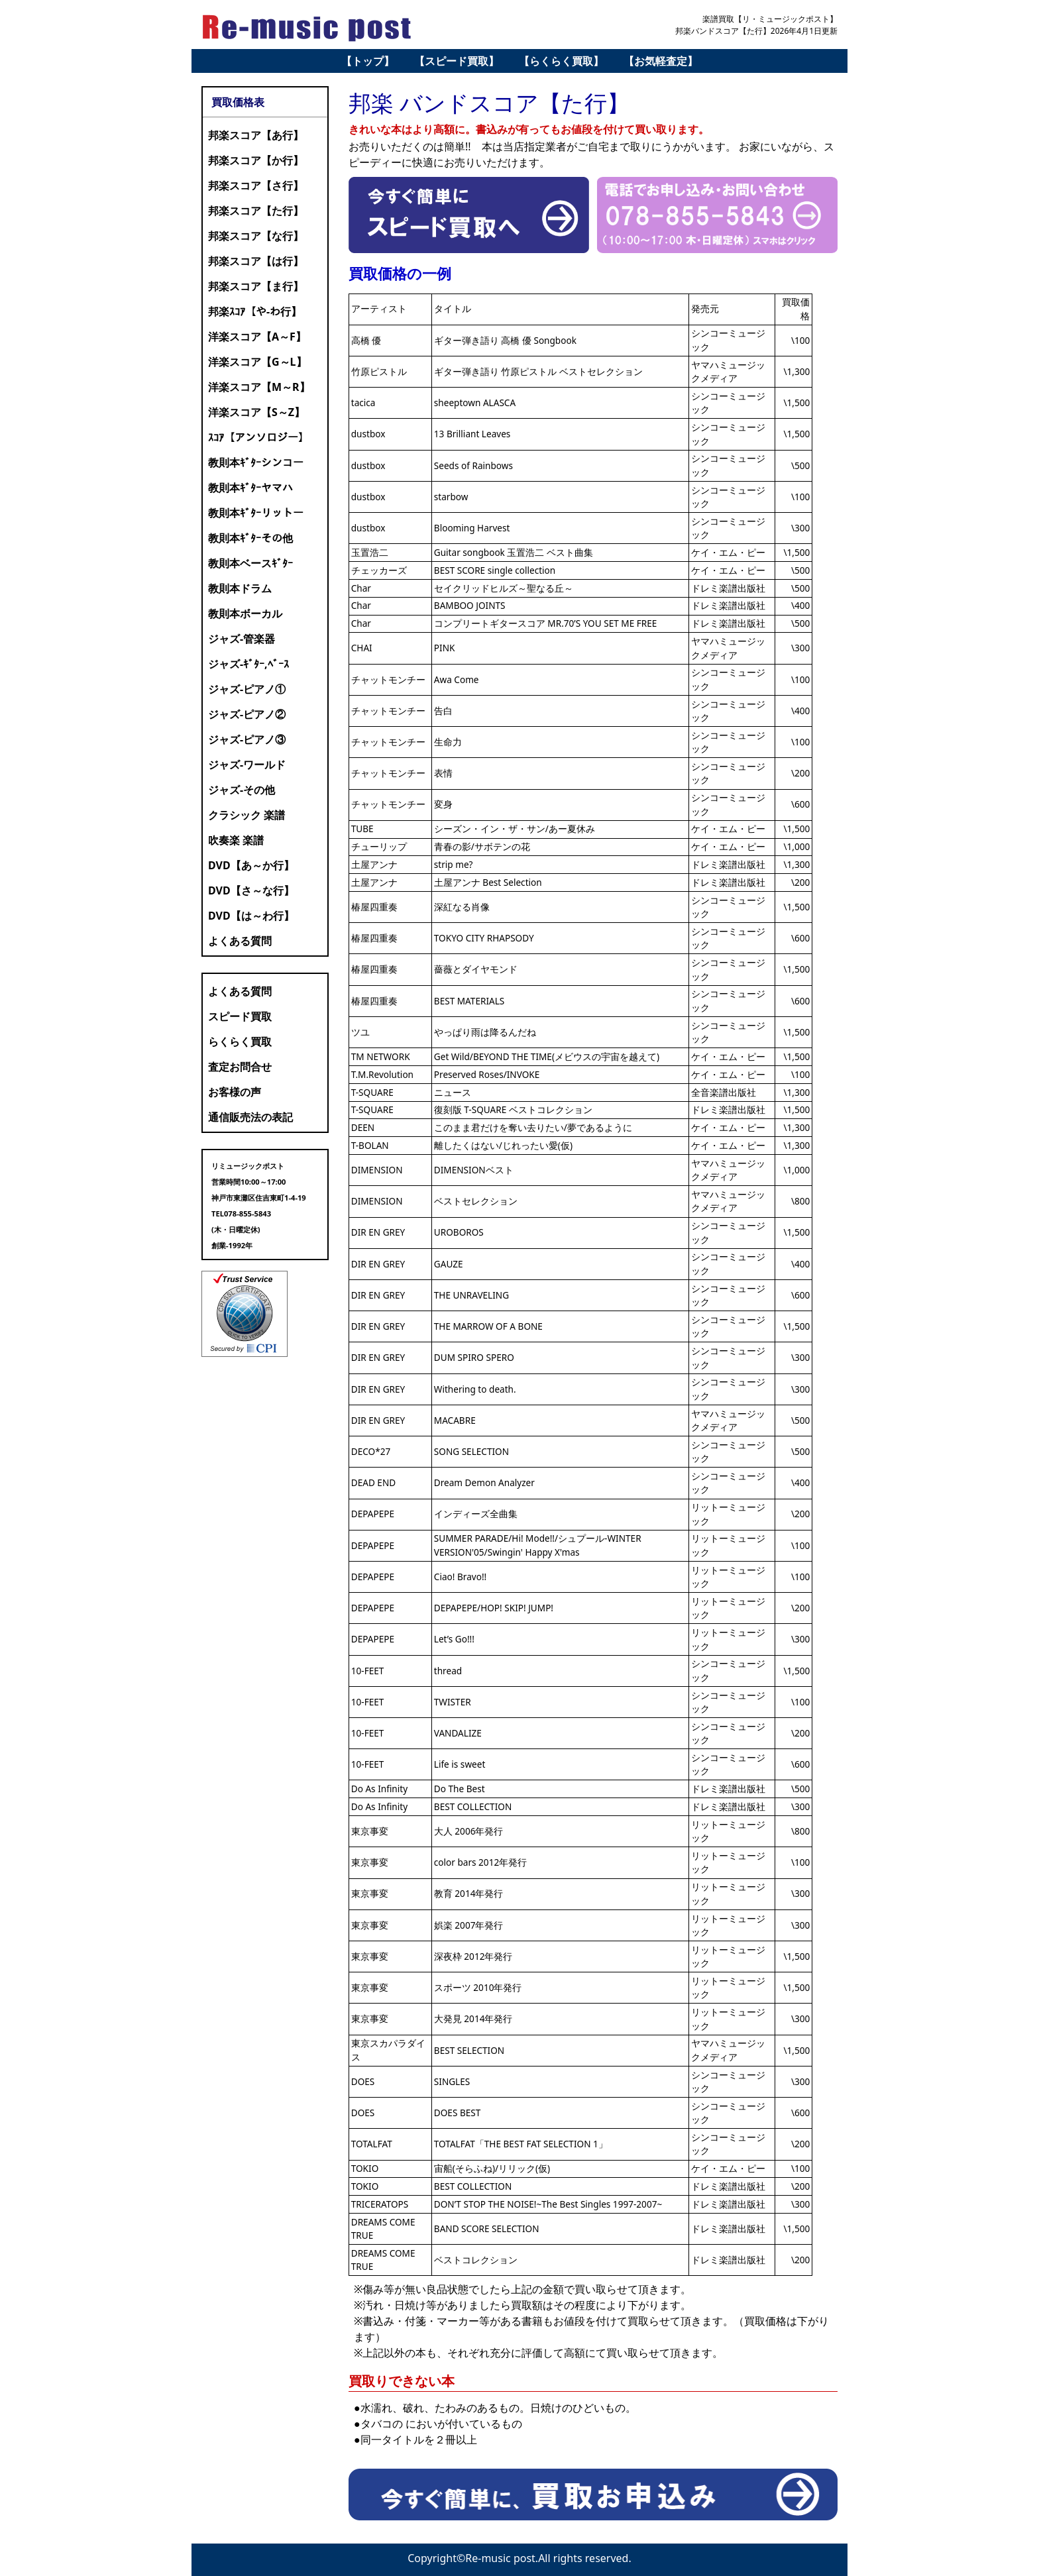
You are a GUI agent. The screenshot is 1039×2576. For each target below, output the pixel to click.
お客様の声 (234, 1092)
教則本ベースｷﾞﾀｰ (250, 563)
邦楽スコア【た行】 (255, 210)
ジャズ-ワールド (247, 764)
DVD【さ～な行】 (251, 890)
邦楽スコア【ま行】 (255, 286)
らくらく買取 (240, 1041)
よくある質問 (240, 941)
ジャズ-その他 (241, 789)
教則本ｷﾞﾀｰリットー (255, 513)
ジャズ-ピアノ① (247, 689)
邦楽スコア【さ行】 (255, 185)
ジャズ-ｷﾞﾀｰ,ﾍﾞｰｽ (248, 664)
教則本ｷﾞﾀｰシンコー (255, 462)
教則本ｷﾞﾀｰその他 (250, 538)
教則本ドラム (240, 588)
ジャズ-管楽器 (241, 638)
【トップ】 (367, 61)
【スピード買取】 (456, 61)
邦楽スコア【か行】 (255, 160)
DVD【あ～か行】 (251, 865)
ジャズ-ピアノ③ (247, 739)
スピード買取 (240, 1016)
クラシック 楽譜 (246, 815)
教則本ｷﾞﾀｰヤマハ (250, 487)
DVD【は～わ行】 (251, 915)
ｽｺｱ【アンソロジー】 (258, 437)
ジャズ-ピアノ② (247, 714)
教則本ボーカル (245, 613)
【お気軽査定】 (661, 61)
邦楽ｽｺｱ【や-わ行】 (254, 311)
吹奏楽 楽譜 (236, 840)
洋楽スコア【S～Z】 (256, 412)
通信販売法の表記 (250, 1117)
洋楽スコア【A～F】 (257, 336)
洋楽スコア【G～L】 (257, 361)
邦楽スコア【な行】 (255, 236)
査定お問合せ (240, 1066)
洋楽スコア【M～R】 (259, 387)
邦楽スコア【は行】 (255, 261)
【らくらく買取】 (561, 61)
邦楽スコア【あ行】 (255, 135)
